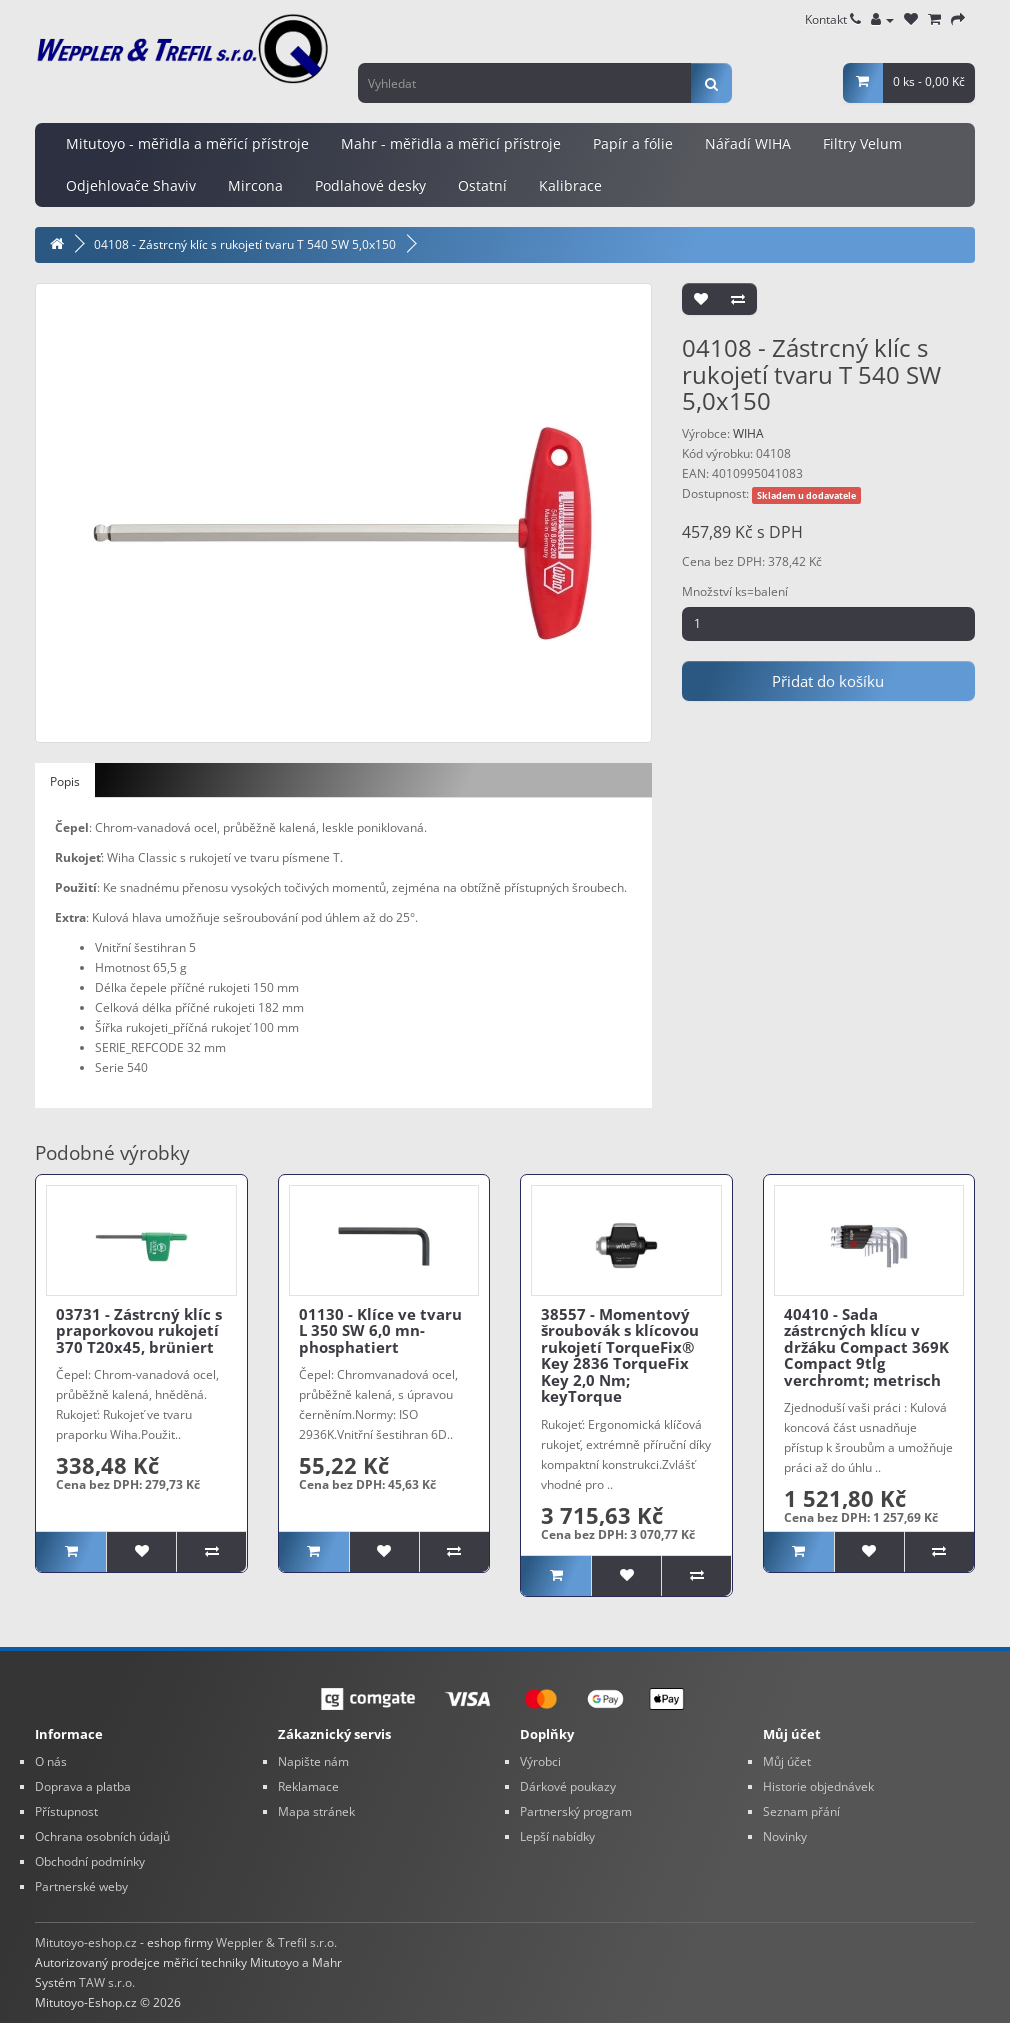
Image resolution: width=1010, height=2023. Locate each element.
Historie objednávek (818, 1786)
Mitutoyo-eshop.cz (86, 1942)
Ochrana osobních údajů (102, 1836)
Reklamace (308, 1786)
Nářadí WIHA (748, 143)
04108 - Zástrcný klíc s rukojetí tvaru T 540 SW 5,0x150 (245, 244)
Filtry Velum (862, 143)
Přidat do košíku (828, 681)
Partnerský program (576, 1811)
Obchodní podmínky (90, 1861)
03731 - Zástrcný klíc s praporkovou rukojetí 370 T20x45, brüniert (139, 1330)
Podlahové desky (370, 185)
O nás (51, 1761)
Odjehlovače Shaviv (131, 185)
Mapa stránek (316, 1811)
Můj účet (787, 1761)
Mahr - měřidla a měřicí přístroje (451, 143)
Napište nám (313, 1761)
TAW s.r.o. (107, 1982)
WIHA (748, 433)
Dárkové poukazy (568, 1786)
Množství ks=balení (735, 591)
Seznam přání (801, 1811)
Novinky (785, 1836)
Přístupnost (66, 1811)
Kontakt (833, 19)
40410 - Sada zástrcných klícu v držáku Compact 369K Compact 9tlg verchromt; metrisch (866, 1347)
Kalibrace (570, 185)
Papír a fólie (633, 143)
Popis (65, 781)
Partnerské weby (81, 1886)
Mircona (255, 185)
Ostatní (482, 185)
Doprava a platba (83, 1786)
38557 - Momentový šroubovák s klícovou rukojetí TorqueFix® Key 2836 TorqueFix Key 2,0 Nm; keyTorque (620, 1355)
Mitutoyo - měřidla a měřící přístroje (187, 143)
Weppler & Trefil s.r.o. (276, 1942)
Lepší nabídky (557, 1836)
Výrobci (540, 1761)
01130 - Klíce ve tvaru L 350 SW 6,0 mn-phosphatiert (380, 1330)
